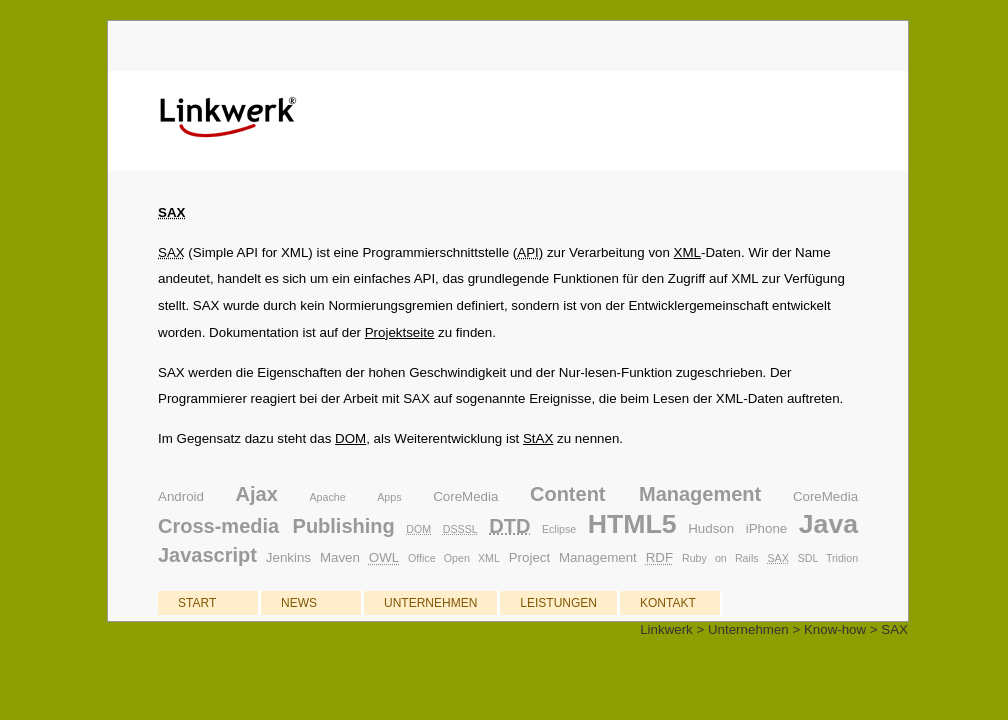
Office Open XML (454, 558)
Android (181, 496)
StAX (538, 438)
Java (828, 524)
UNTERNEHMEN (430, 603)
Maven (340, 557)
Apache (327, 497)
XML (687, 252)
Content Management (645, 494)
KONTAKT (668, 603)
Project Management (573, 557)
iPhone (767, 528)
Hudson (711, 528)
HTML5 (632, 524)
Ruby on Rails (720, 558)
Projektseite (400, 332)
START (197, 603)
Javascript (207, 555)
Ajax (257, 494)
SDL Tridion (828, 558)
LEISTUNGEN (558, 603)
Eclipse (559, 529)
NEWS (299, 603)
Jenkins (288, 557)
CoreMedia (465, 496)
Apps (389, 497)
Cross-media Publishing (276, 526)
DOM (350, 438)
